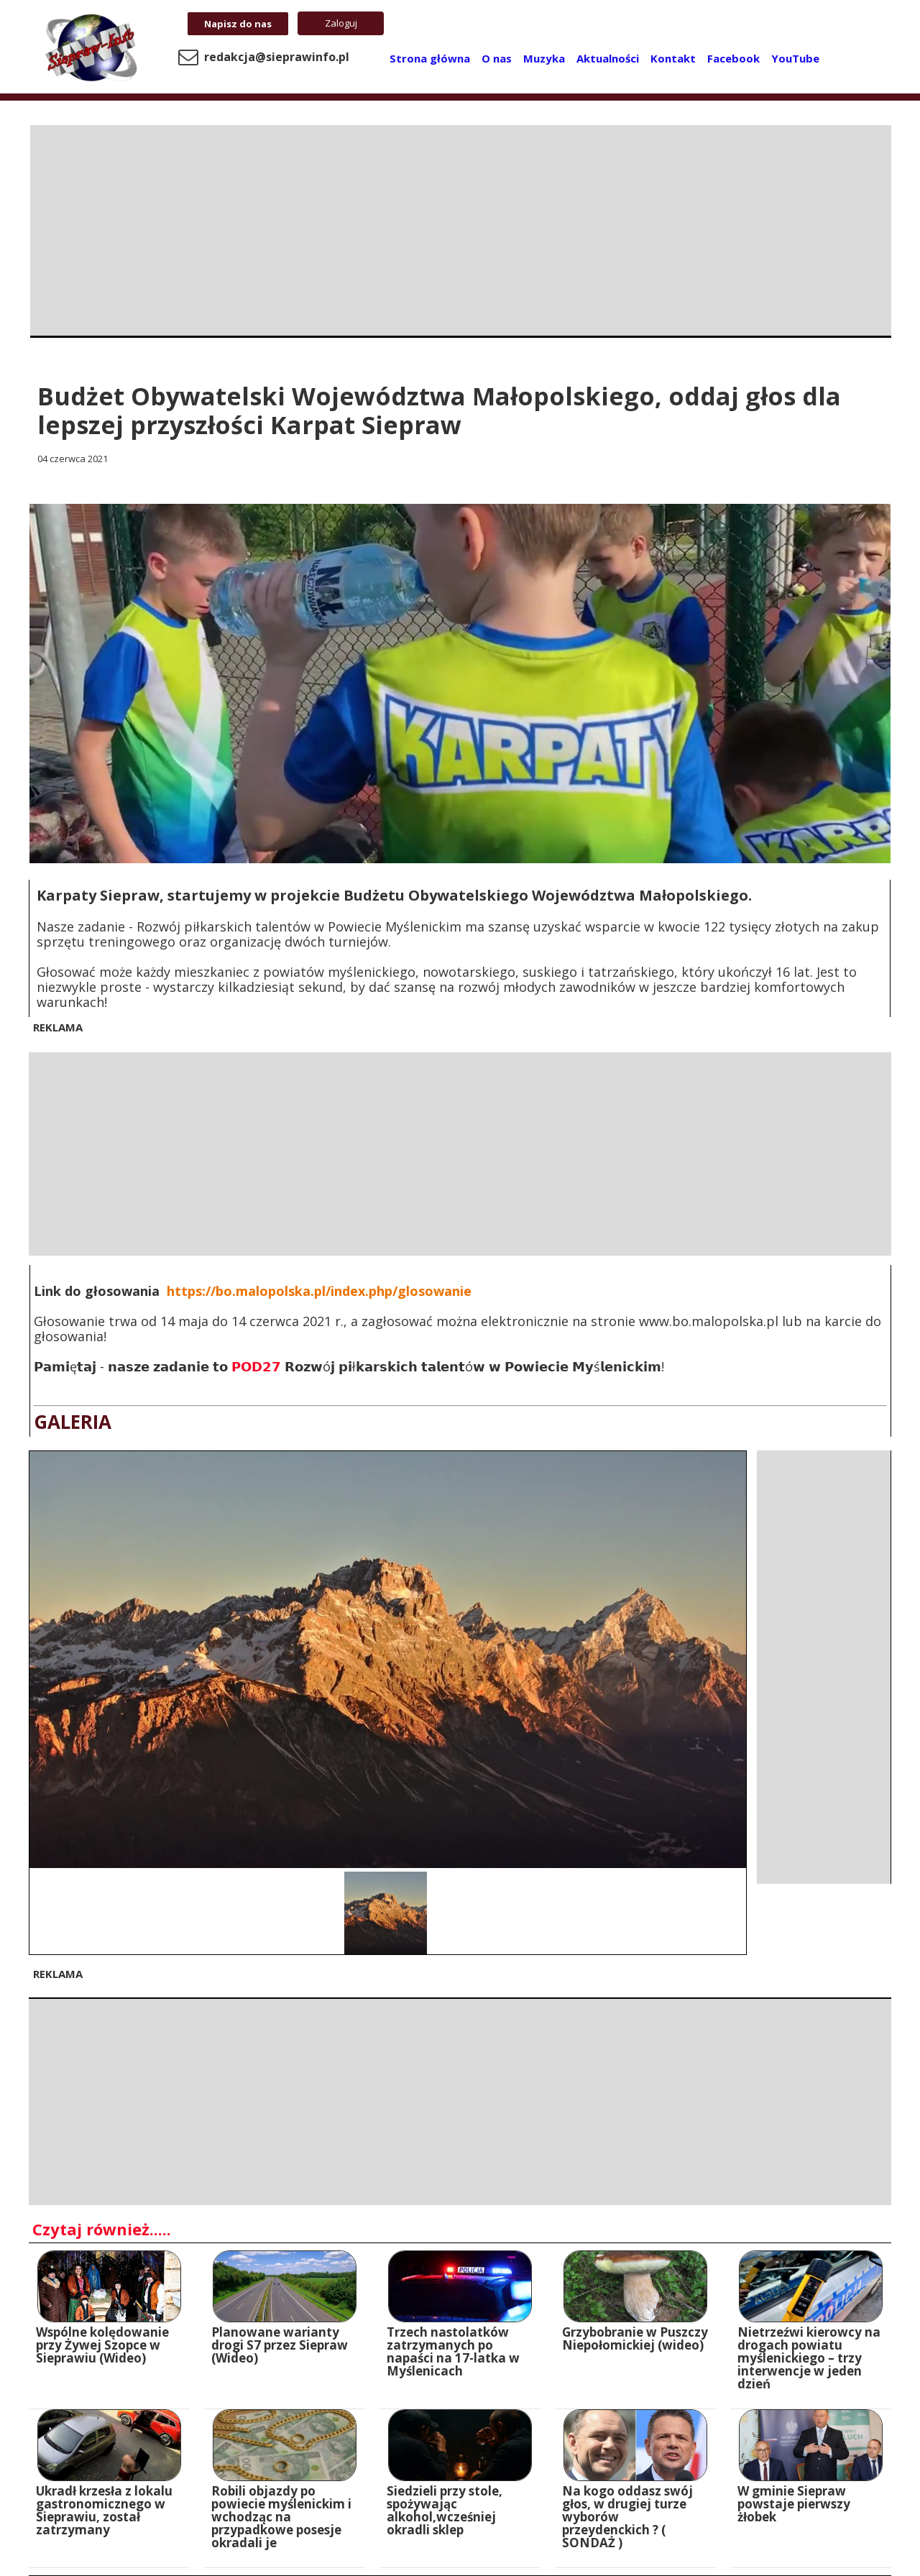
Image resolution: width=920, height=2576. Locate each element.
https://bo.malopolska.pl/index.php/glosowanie (319, 1291)
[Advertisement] (460, 225)
